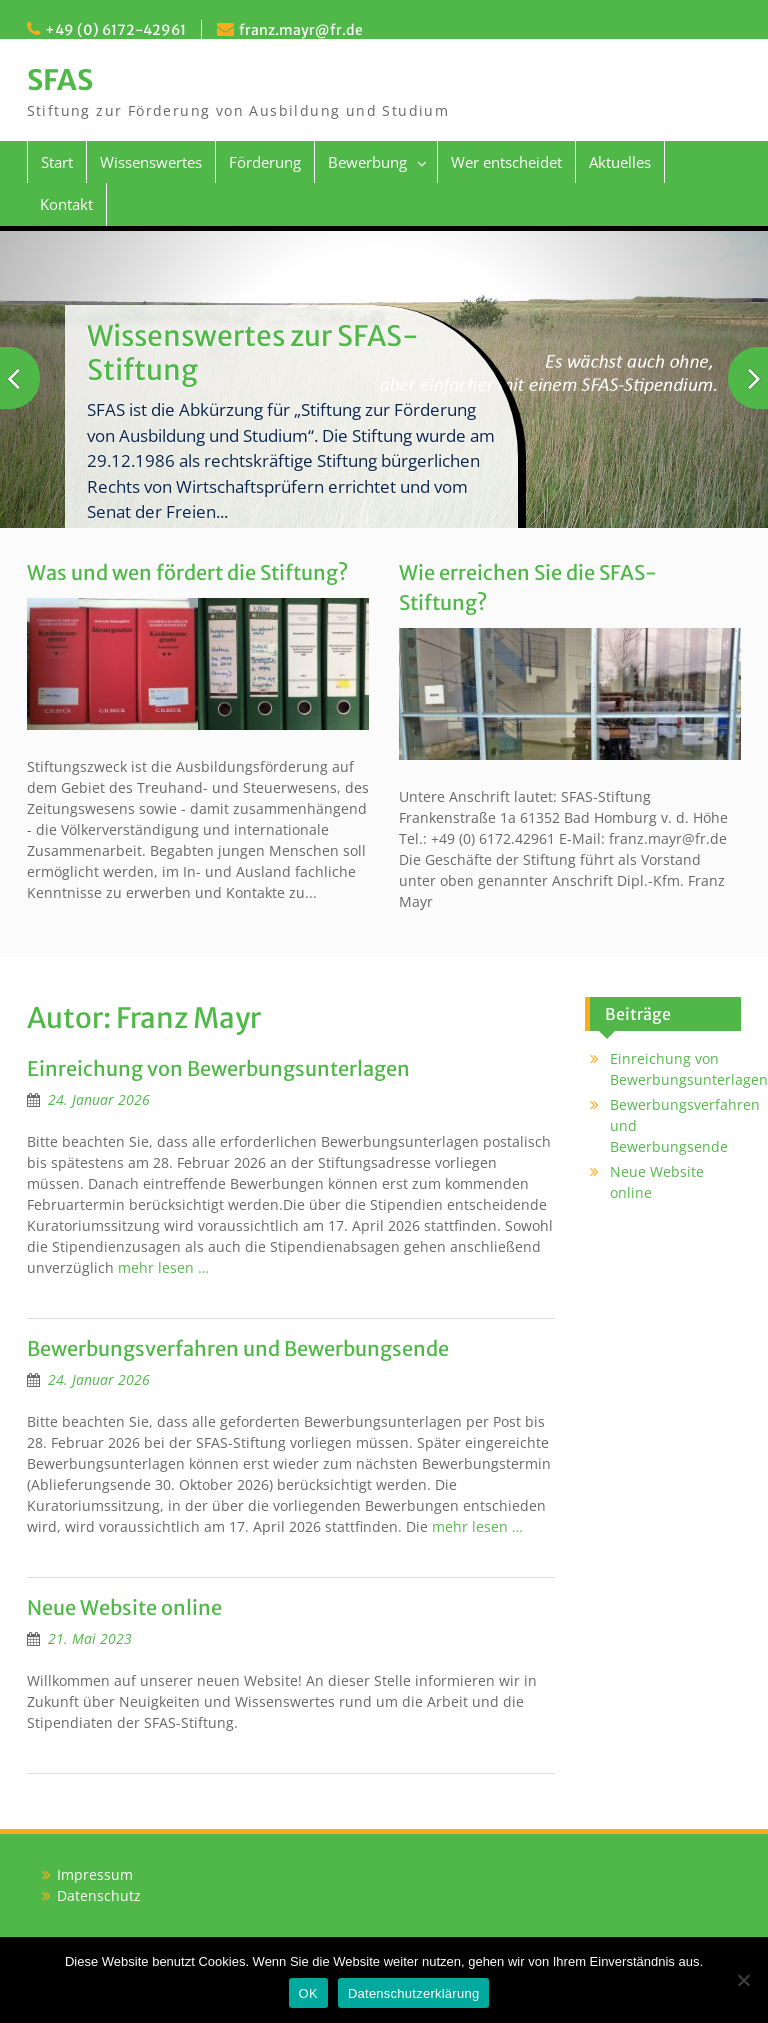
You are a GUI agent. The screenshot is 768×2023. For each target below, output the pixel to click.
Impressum (95, 1874)
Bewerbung (367, 162)
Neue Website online (124, 1607)
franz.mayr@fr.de (301, 30)
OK (308, 1993)
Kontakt (66, 204)
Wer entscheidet (506, 162)
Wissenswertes (151, 162)
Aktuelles (620, 162)
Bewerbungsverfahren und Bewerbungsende (238, 1348)
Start (57, 162)
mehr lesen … (163, 1267)
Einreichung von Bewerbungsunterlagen (218, 1068)
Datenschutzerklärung (413, 1993)
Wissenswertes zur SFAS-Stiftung (253, 353)
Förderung (265, 162)
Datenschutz (99, 1895)
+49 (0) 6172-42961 (115, 30)
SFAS (60, 80)
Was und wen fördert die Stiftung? (187, 572)
